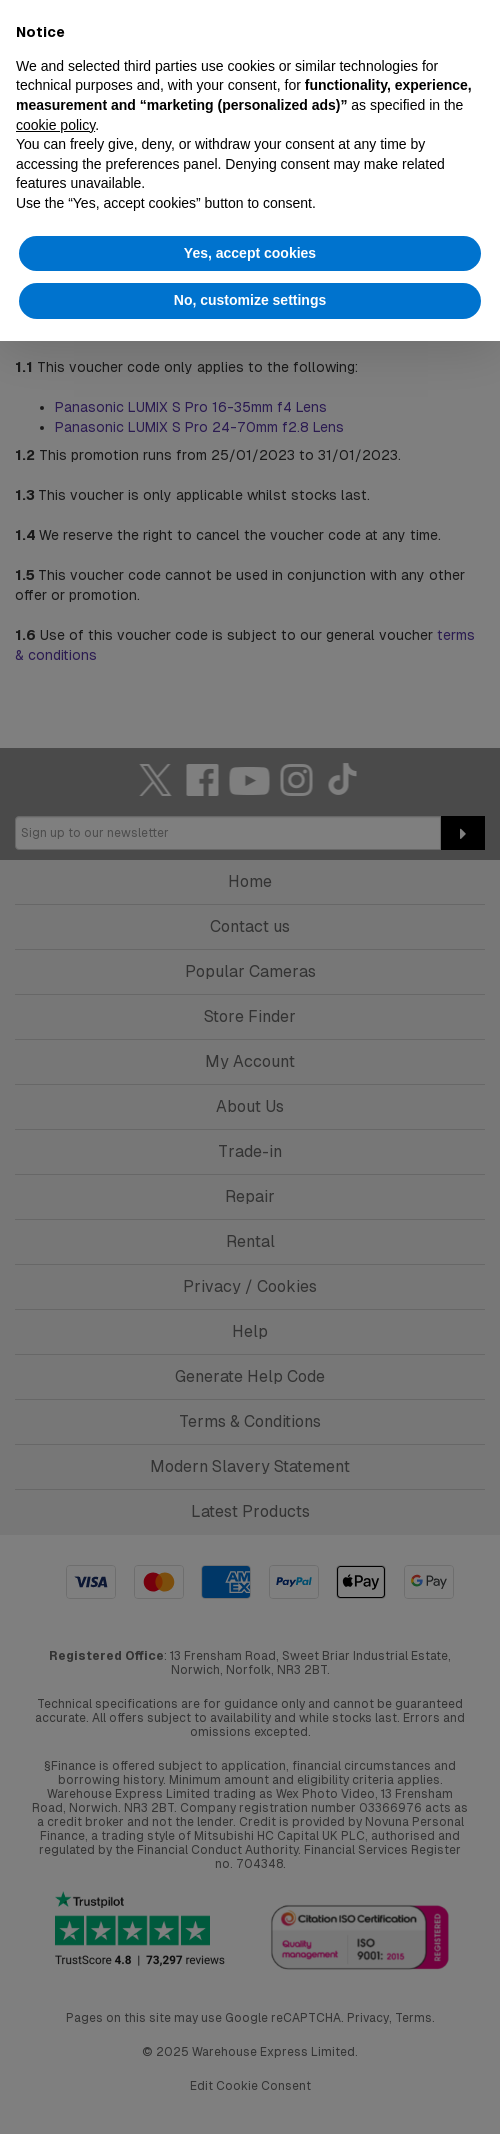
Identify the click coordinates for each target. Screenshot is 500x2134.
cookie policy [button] (55, 125)
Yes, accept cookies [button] (250, 253)
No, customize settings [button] (250, 300)
